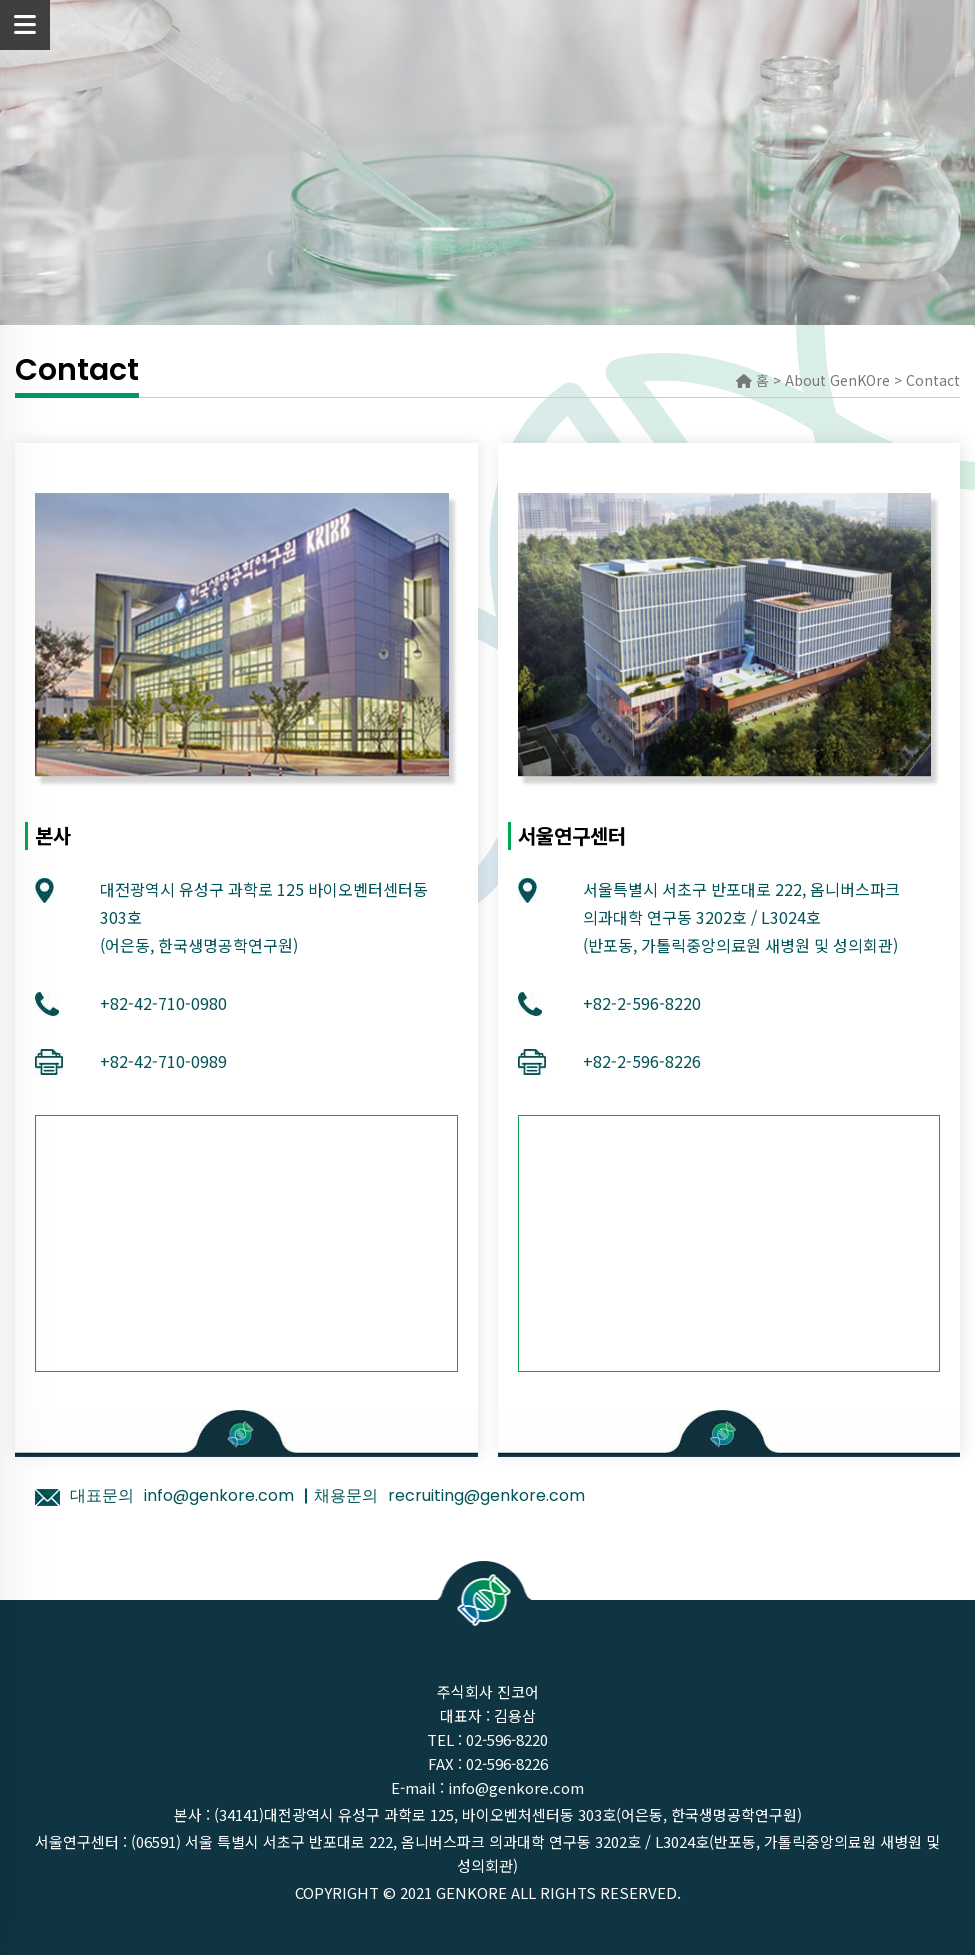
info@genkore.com (516, 1787)
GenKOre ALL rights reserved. (558, 1892)
